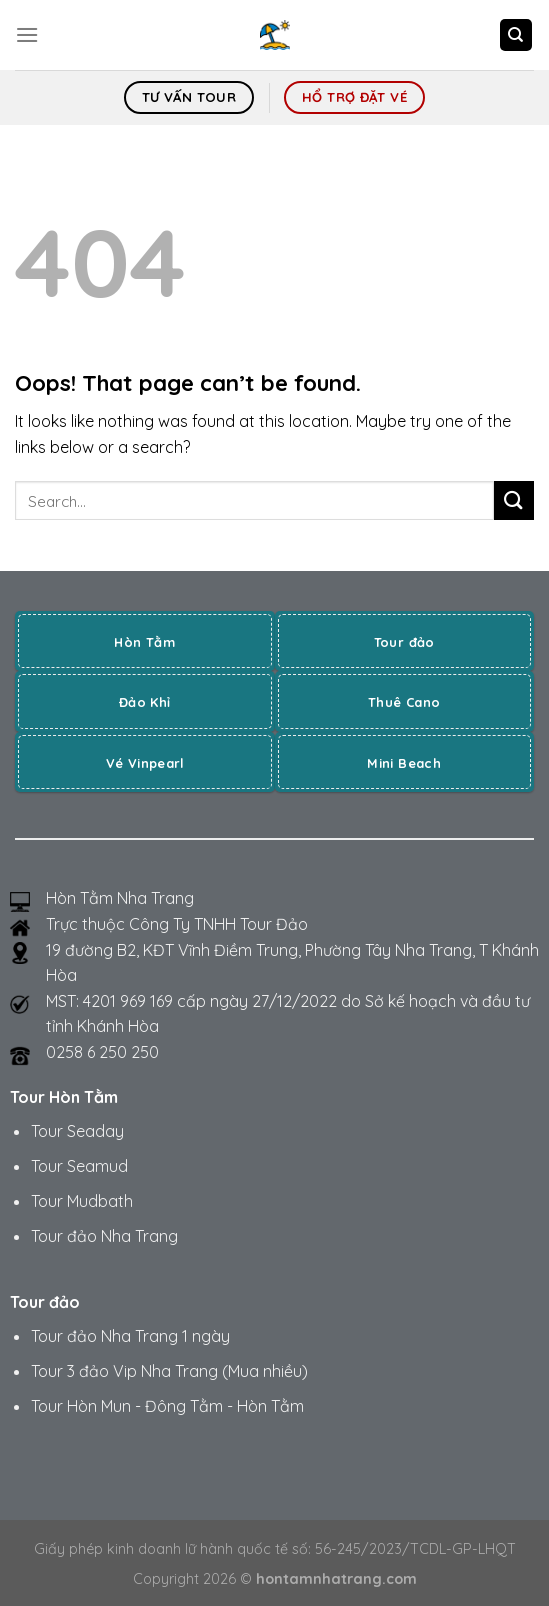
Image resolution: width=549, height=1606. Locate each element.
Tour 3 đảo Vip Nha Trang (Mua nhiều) (169, 1371)
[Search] (516, 35)
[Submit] (514, 500)
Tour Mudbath (82, 1201)
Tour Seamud (79, 1166)
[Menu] (27, 34)
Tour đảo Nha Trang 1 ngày (130, 1336)
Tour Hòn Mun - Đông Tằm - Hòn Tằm (167, 1406)
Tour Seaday (77, 1131)
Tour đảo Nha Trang (104, 1236)
